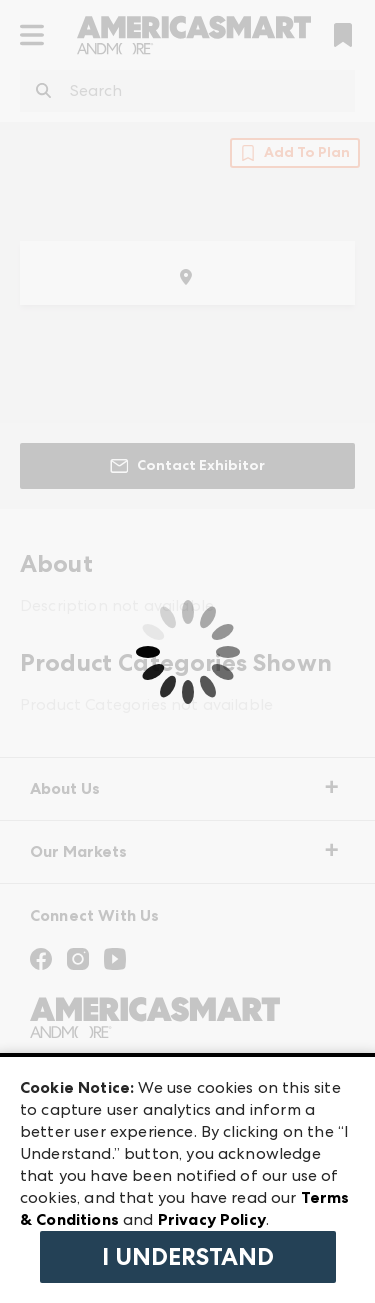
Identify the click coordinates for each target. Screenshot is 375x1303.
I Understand (188, 1257)
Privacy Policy (212, 1219)
